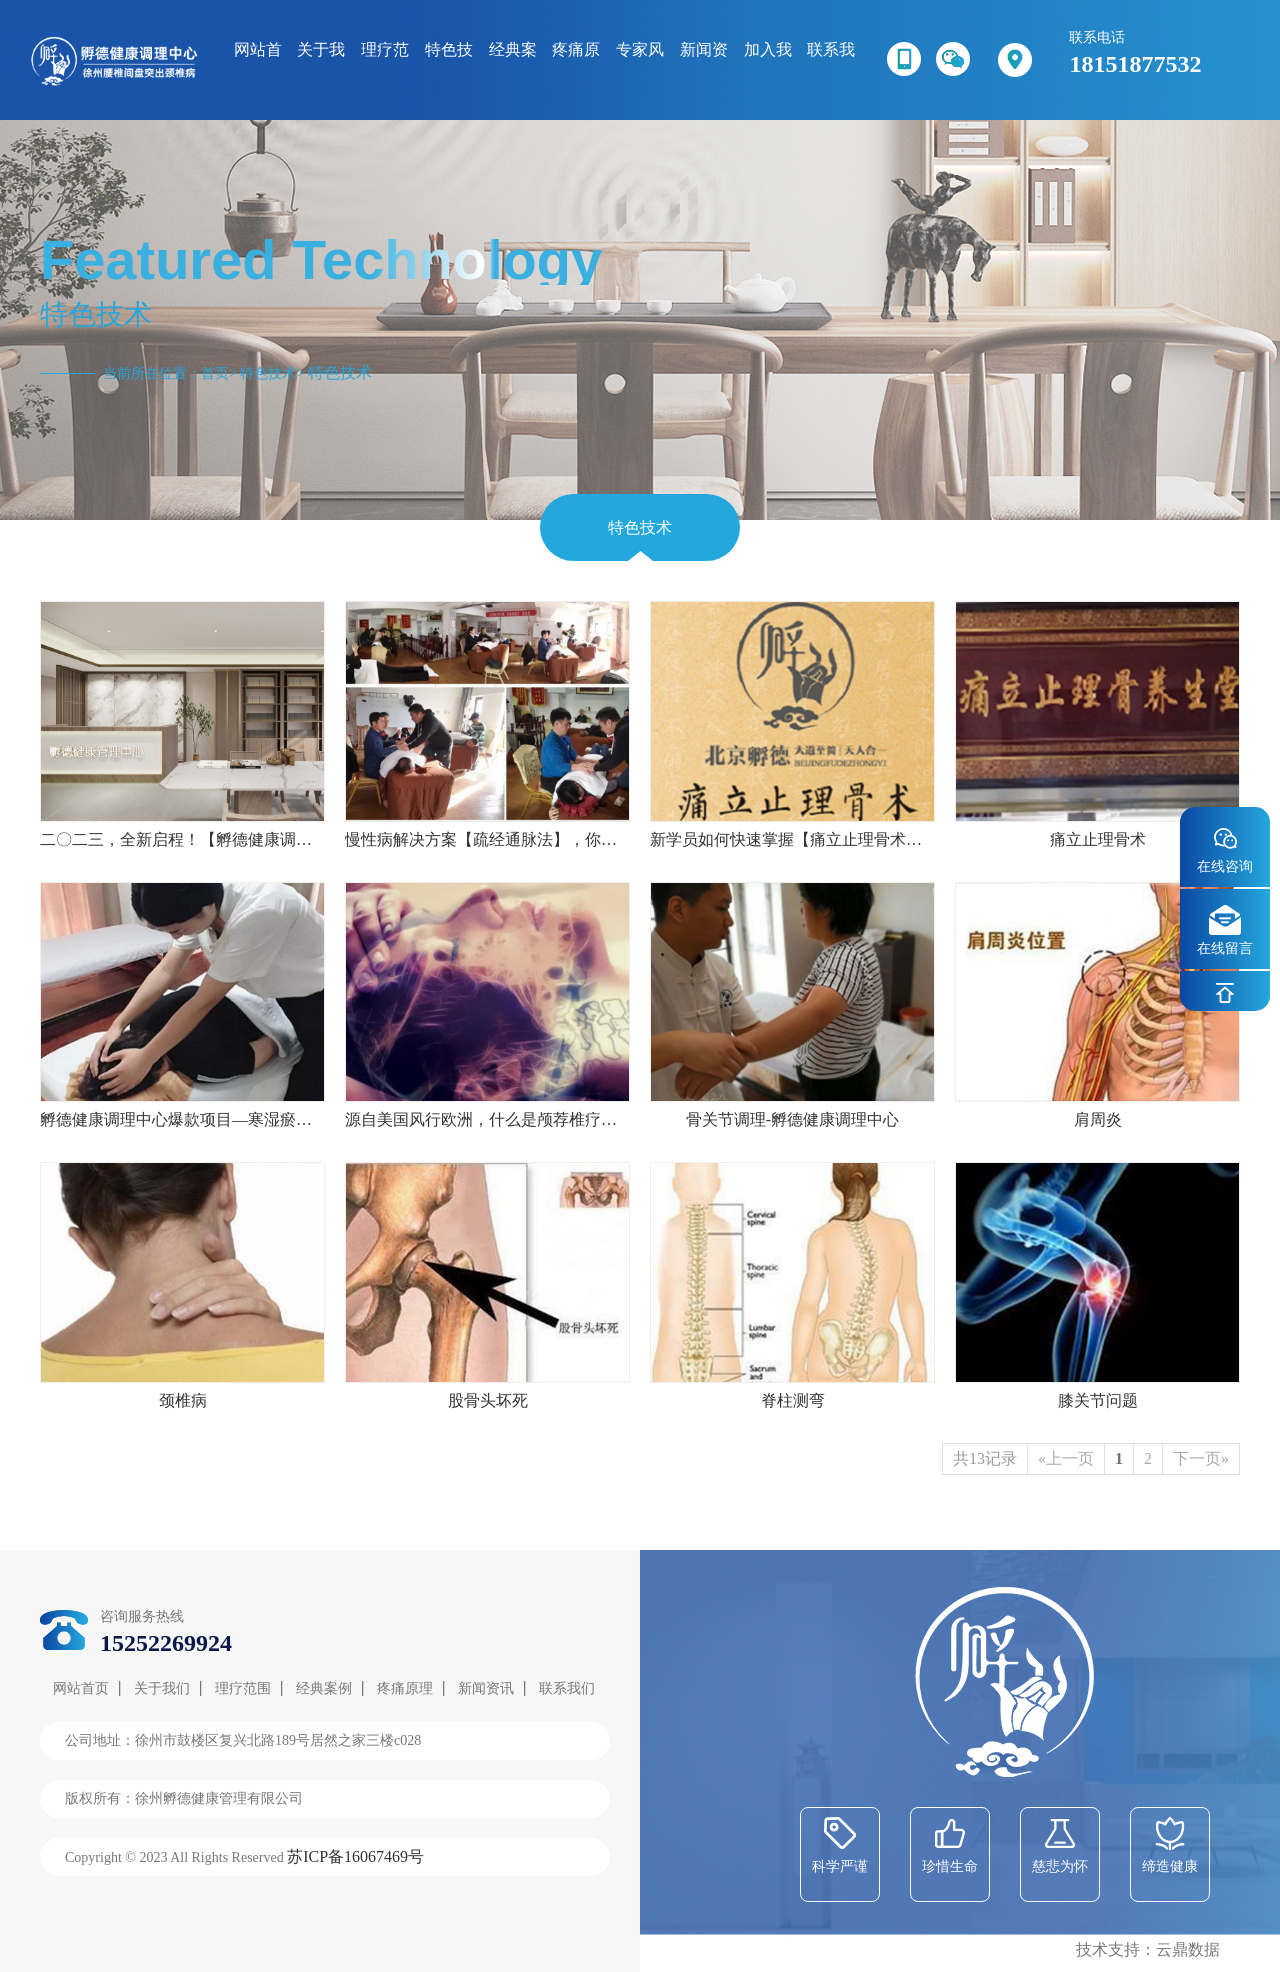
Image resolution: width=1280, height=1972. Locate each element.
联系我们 (567, 1688)
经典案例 (324, 1688)
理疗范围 (243, 1688)
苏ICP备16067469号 (355, 1856)
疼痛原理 (405, 1688)
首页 (215, 373)
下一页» (1201, 1458)
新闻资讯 (486, 1688)
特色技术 (268, 373)
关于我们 (162, 1688)
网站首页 (81, 1688)
